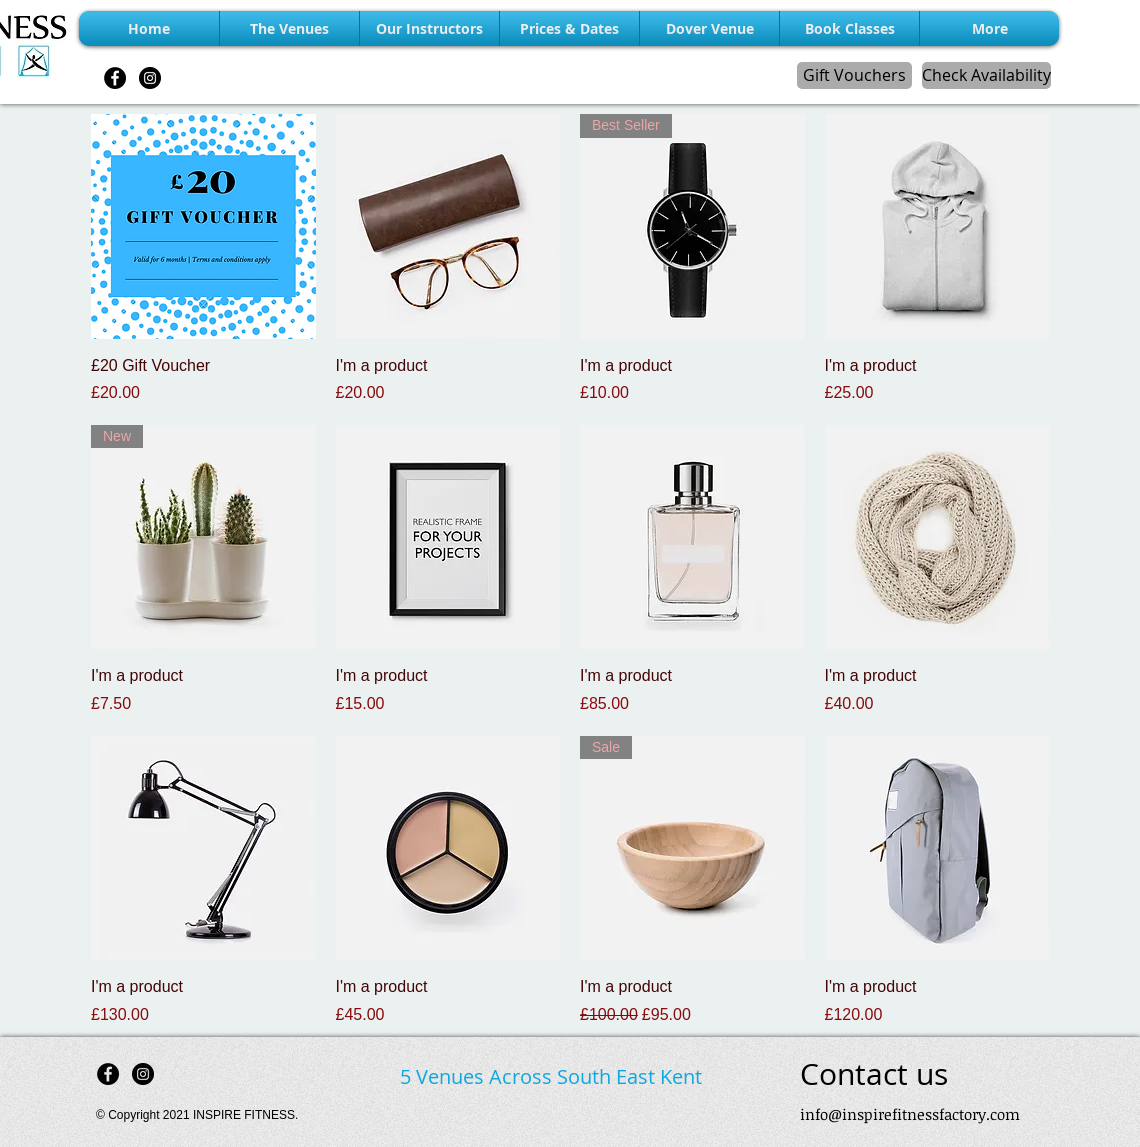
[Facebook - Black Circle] (115, 78)
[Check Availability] (986, 75)
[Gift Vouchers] (854, 75)
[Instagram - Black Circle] (150, 78)
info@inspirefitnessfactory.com (910, 1114)
